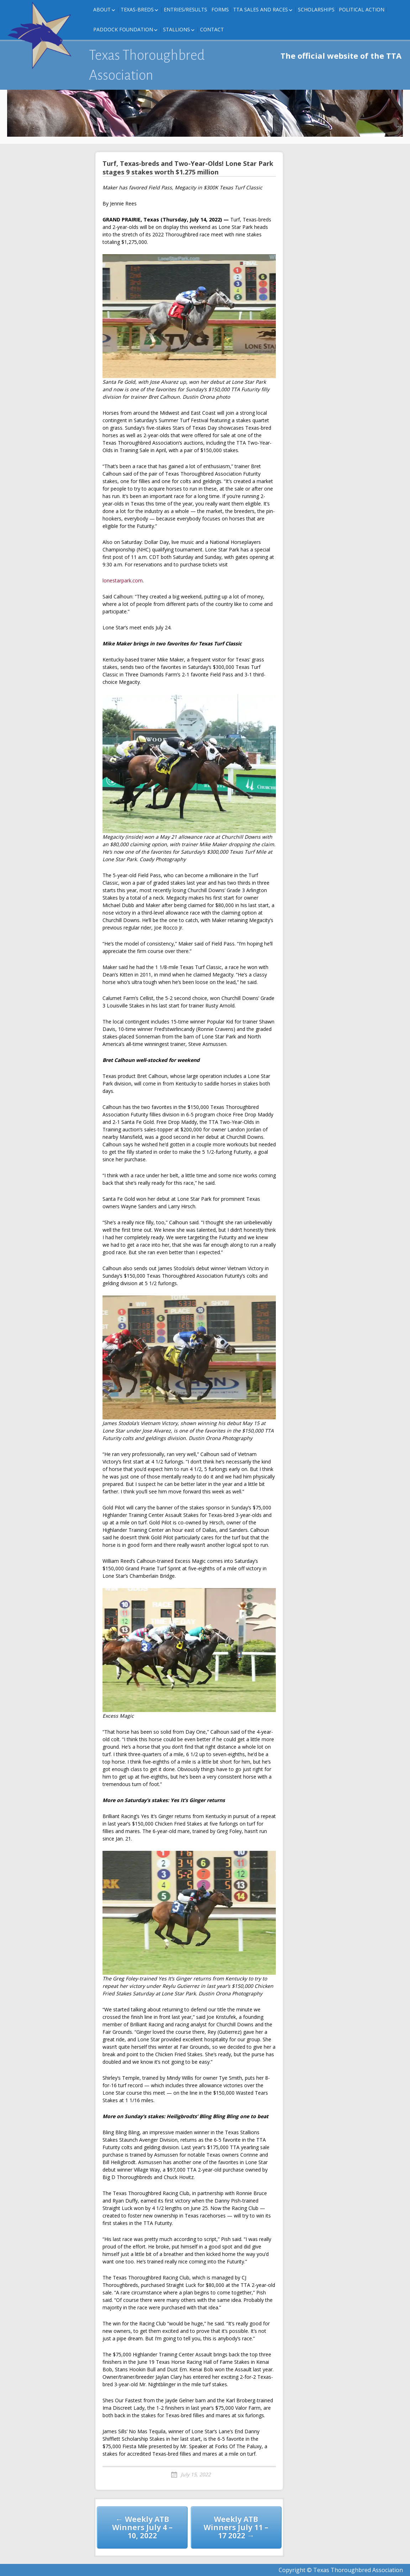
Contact (212, 29)
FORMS (220, 9)
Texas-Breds (137, 9)
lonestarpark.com (122, 580)
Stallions (176, 29)
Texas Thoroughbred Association (147, 65)
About (102, 9)
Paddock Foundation (123, 29)
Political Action (361, 9)
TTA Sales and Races (260, 9)
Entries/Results (185, 9)
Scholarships (316, 9)
